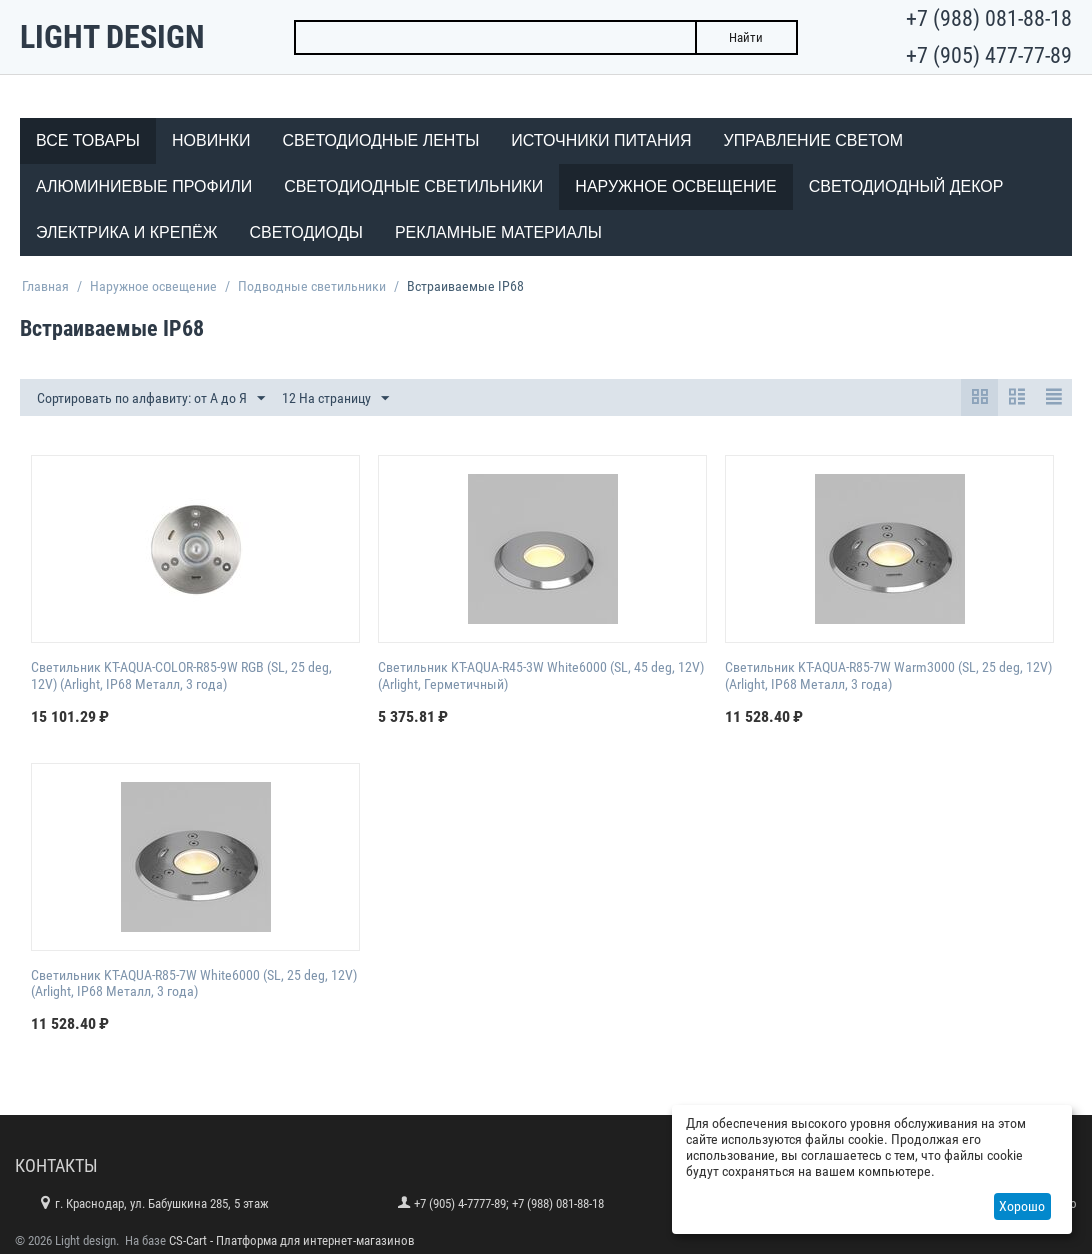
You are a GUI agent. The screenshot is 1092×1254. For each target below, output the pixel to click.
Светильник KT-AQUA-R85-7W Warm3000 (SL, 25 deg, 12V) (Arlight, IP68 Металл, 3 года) (888, 675)
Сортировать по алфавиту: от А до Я (151, 399)
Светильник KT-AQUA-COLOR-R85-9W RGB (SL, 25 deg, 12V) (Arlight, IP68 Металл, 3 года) (181, 675)
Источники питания (601, 140)
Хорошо (1022, 1206)
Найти (746, 37)
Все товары (88, 140)
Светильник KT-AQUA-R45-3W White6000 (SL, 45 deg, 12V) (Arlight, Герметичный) (541, 675)
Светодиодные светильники (413, 186)
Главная (45, 286)
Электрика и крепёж (126, 232)
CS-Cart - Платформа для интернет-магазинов (292, 1240)
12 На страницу (335, 399)
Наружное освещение (675, 186)
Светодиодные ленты (381, 140)
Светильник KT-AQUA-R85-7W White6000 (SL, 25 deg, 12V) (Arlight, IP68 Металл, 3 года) (194, 983)
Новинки (211, 140)
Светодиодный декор (906, 186)
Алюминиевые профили (144, 186)
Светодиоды (305, 232)
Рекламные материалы (498, 232)
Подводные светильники (312, 286)
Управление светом (814, 140)
